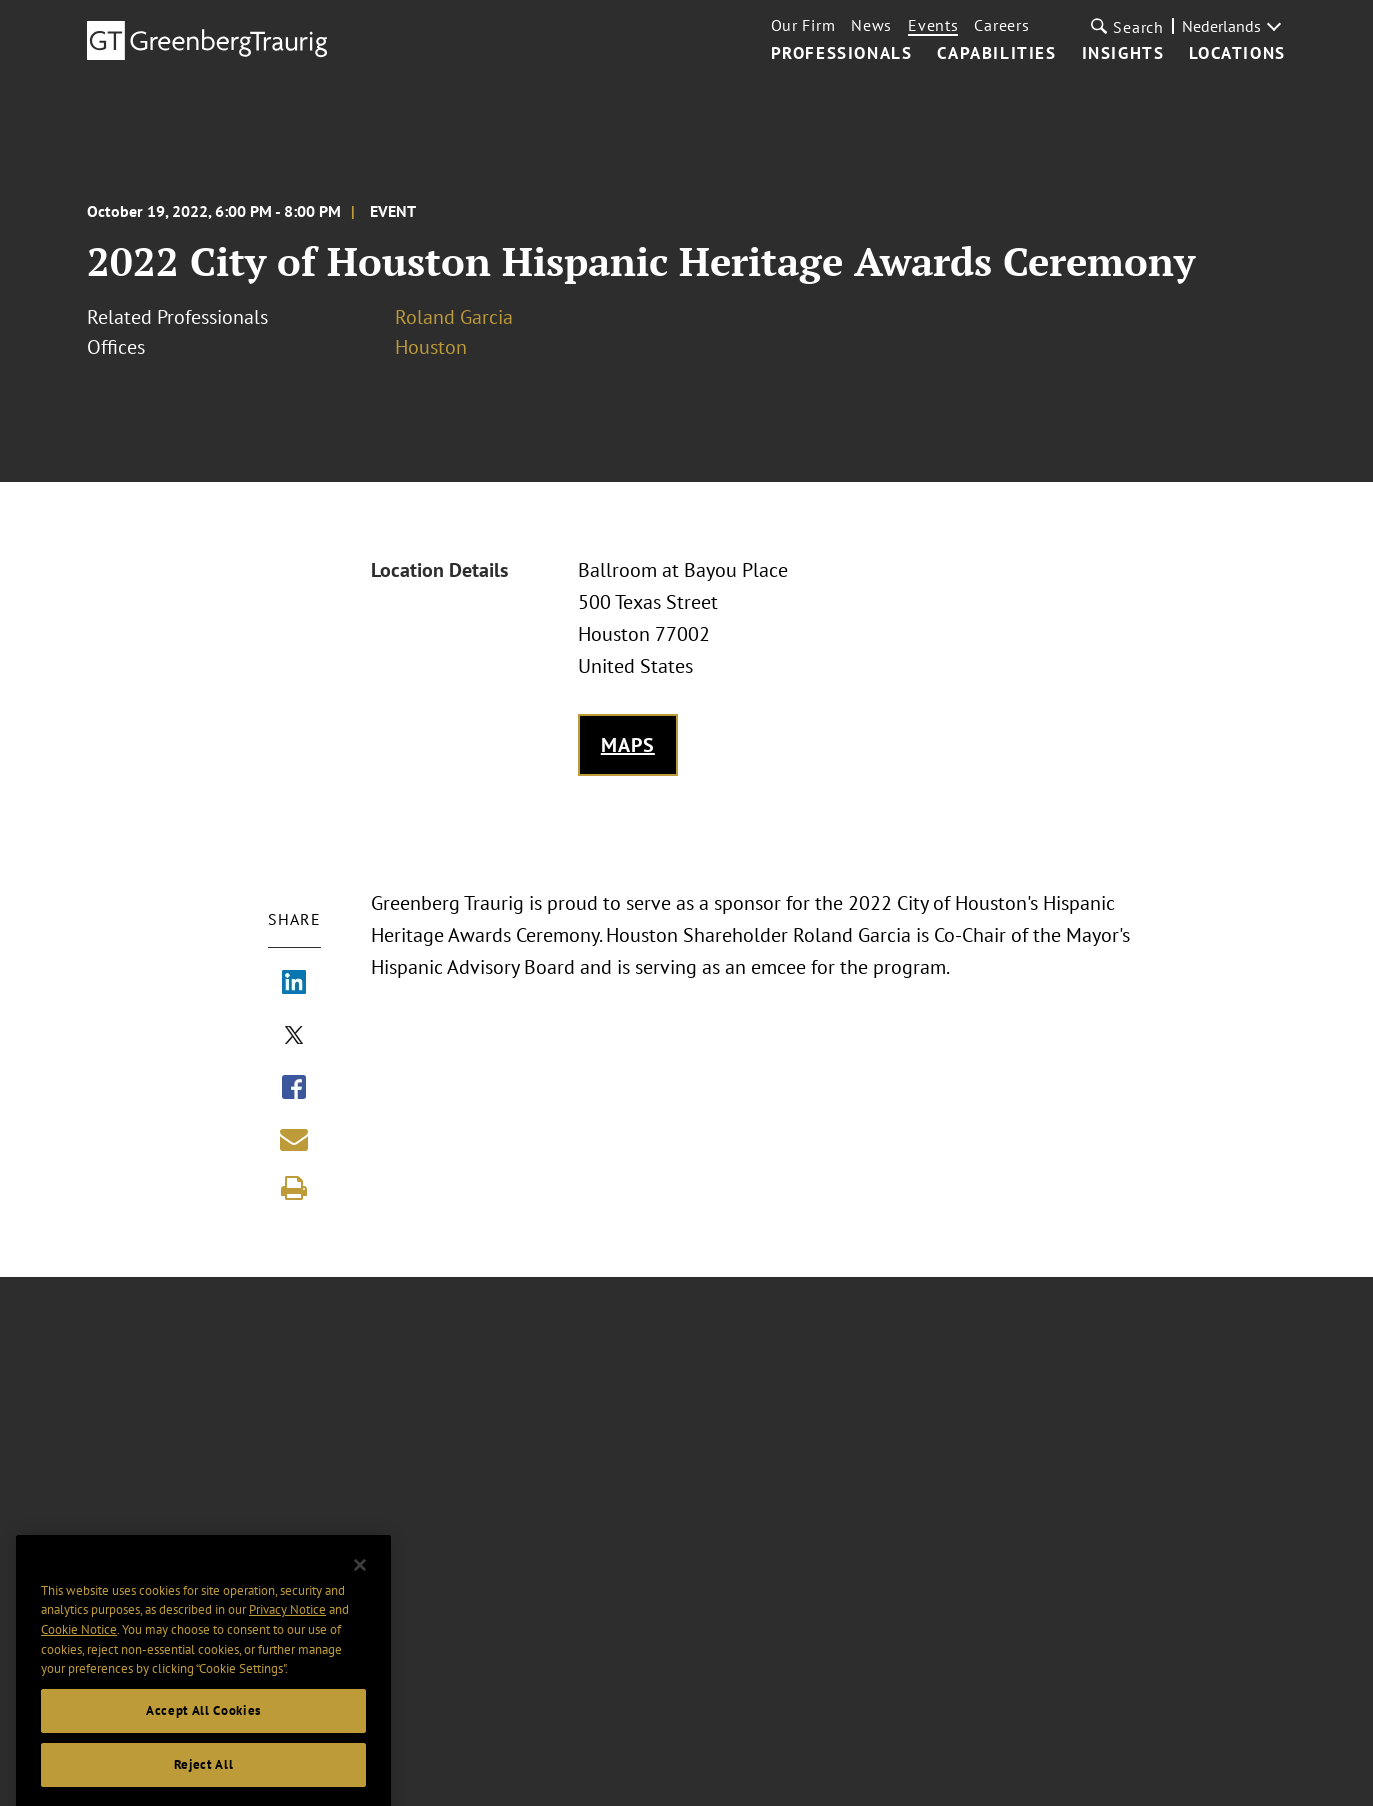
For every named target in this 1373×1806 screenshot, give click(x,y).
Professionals (842, 54)
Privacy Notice (287, 1626)
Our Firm (803, 25)
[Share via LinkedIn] (294, 984)
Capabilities (996, 54)
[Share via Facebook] (294, 1089)
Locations (1237, 54)
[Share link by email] (294, 1139)
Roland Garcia (454, 317)
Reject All (204, 1780)
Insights (1123, 54)
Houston (431, 347)
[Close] (360, 1581)
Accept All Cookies (203, 1726)
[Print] (294, 1188)
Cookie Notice (79, 1645)
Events (933, 25)
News (871, 25)
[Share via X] (294, 1037)
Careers (1001, 25)
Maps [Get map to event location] (628, 745)
